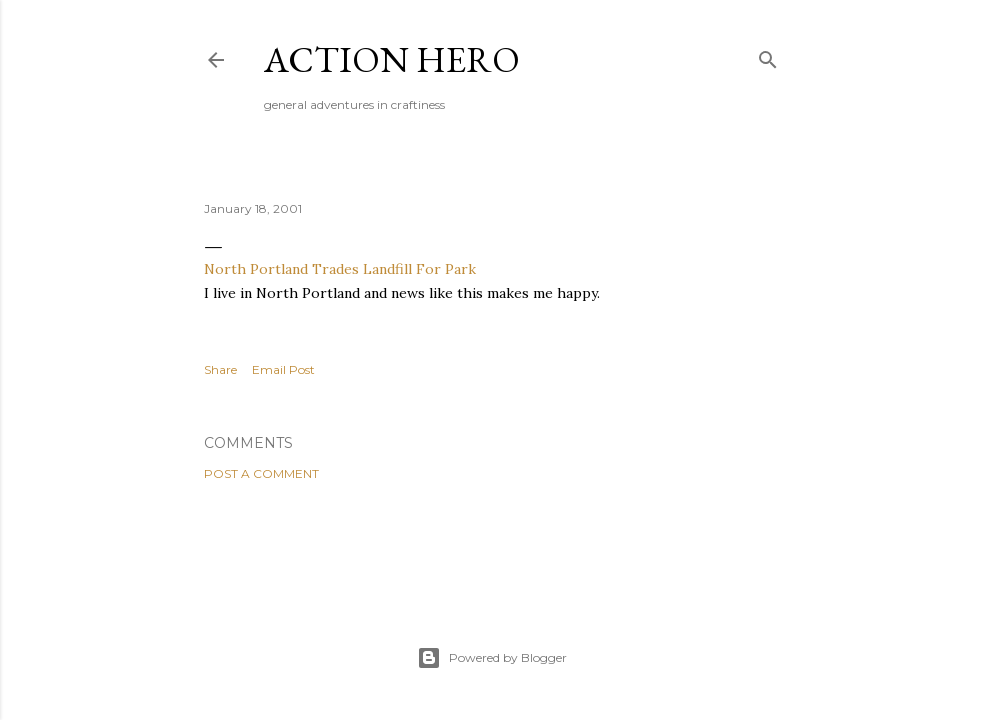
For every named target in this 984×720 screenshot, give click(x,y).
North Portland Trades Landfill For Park (340, 269)
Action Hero (392, 59)
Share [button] (220, 369)
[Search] (768, 55)
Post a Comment (261, 473)
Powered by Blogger (492, 658)
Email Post (283, 369)
